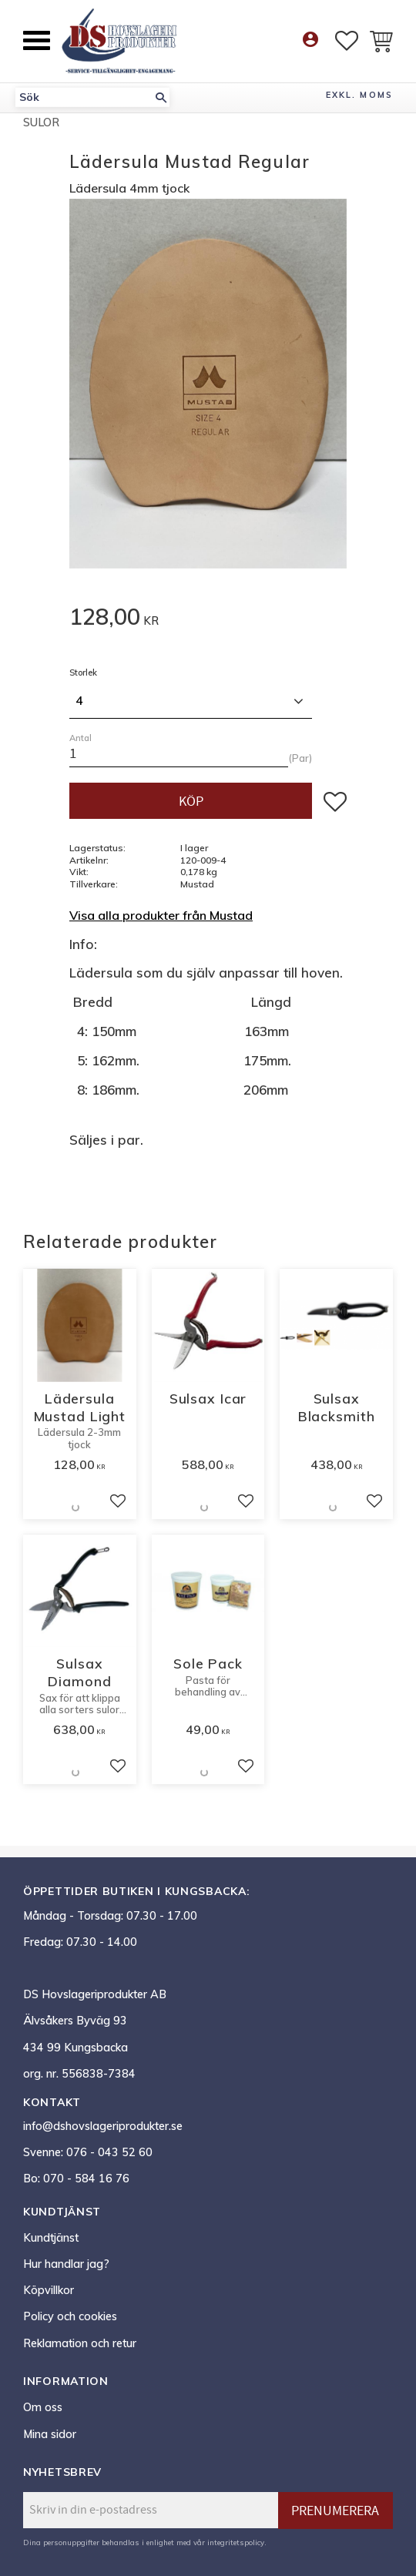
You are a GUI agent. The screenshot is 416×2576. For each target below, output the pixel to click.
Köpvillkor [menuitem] (48, 2290)
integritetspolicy (235, 2542)
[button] (36, 40)
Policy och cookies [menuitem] (70, 2316)
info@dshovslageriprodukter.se (103, 2126)
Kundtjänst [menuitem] (51, 2238)
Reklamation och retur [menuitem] (79, 2343)
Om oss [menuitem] (42, 2407)
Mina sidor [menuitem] (49, 2434)
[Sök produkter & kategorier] (84, 97)
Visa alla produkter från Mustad (161, 915)
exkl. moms (359, 94)
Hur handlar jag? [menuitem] (66, 2264)
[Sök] (161, 97)
